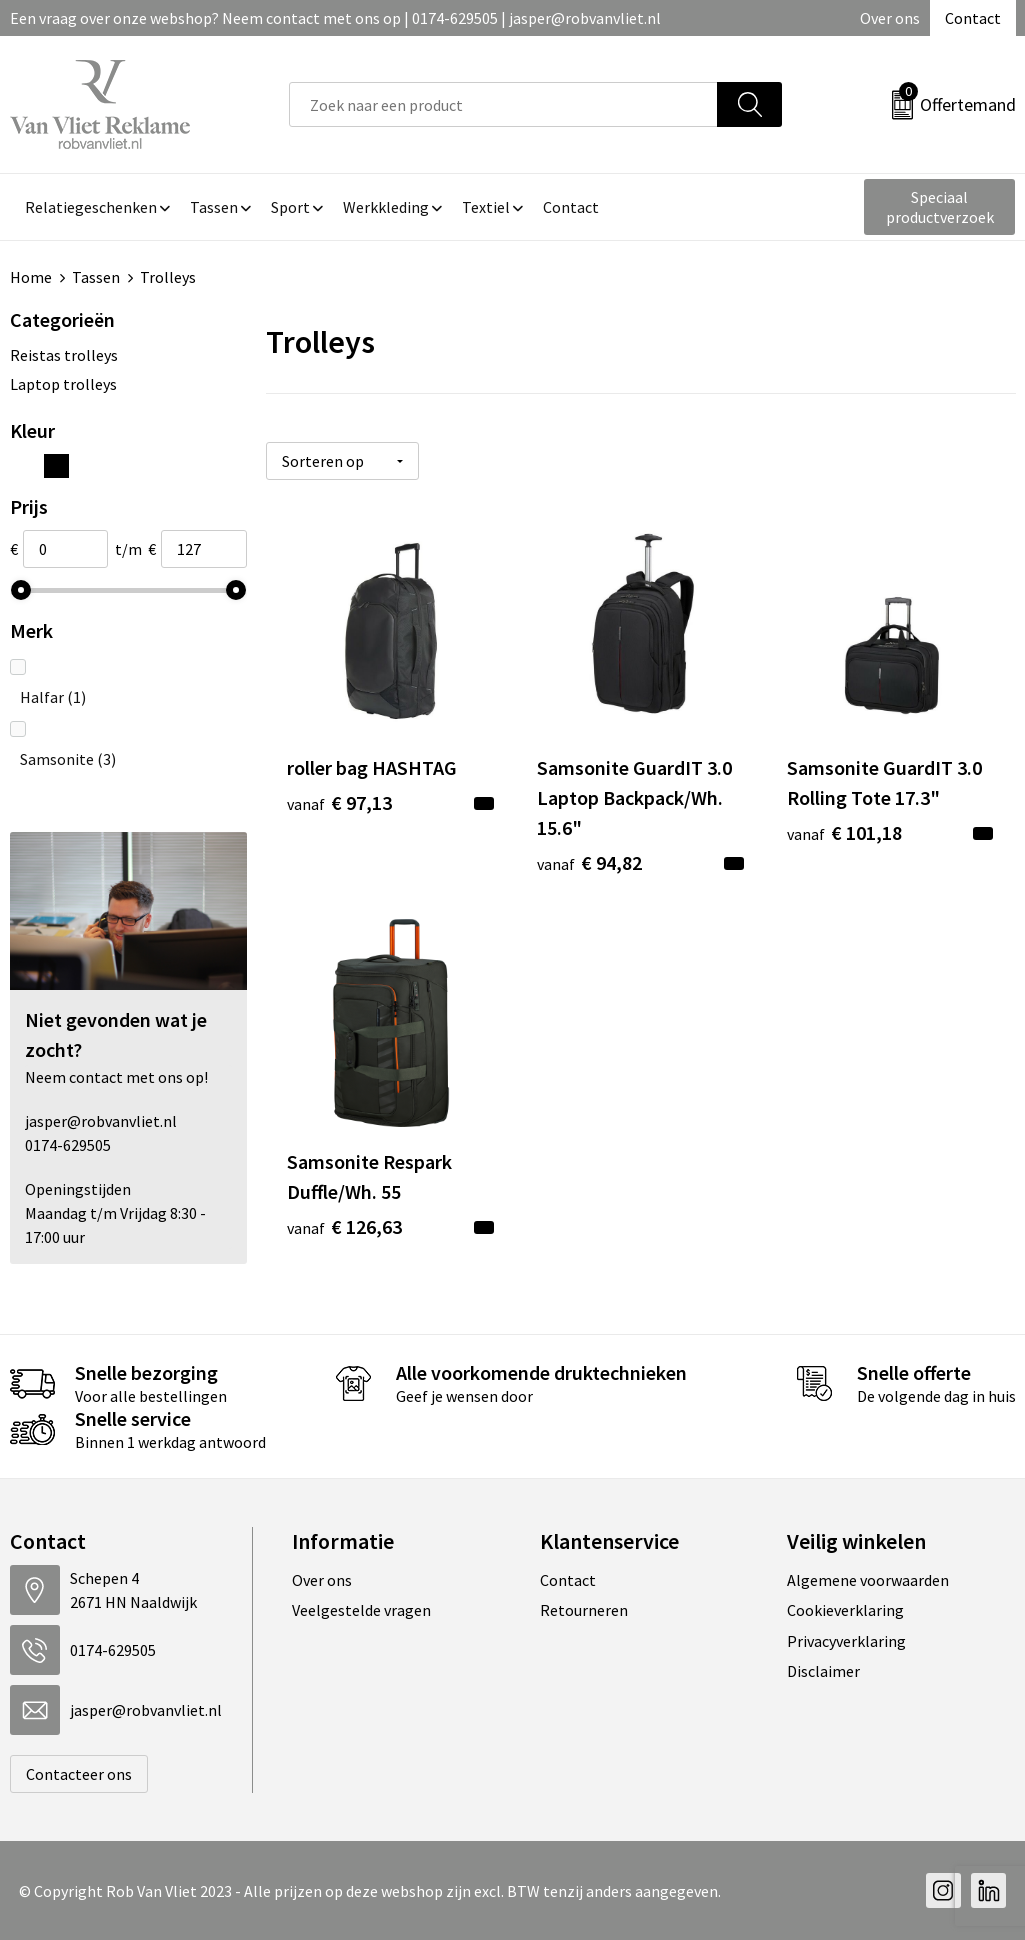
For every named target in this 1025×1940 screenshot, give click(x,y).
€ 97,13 (339, 802)
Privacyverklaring (846, 1641)
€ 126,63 (344, 1226)
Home (31, 277)
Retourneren (584, 1610)
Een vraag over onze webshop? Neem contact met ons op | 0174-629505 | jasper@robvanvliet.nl (335, 18)
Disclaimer (823, 1671)
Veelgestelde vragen (361, 1610)
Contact (973, 18)
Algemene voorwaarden (868, 1580)
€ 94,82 (589, 862)
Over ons (890, 18)
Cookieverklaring (845, 1610)
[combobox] (504, 104)
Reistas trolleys (64, 355)
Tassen (96, 277)
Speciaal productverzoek (940, 207)
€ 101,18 (844, 832)
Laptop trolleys (63, 384)
